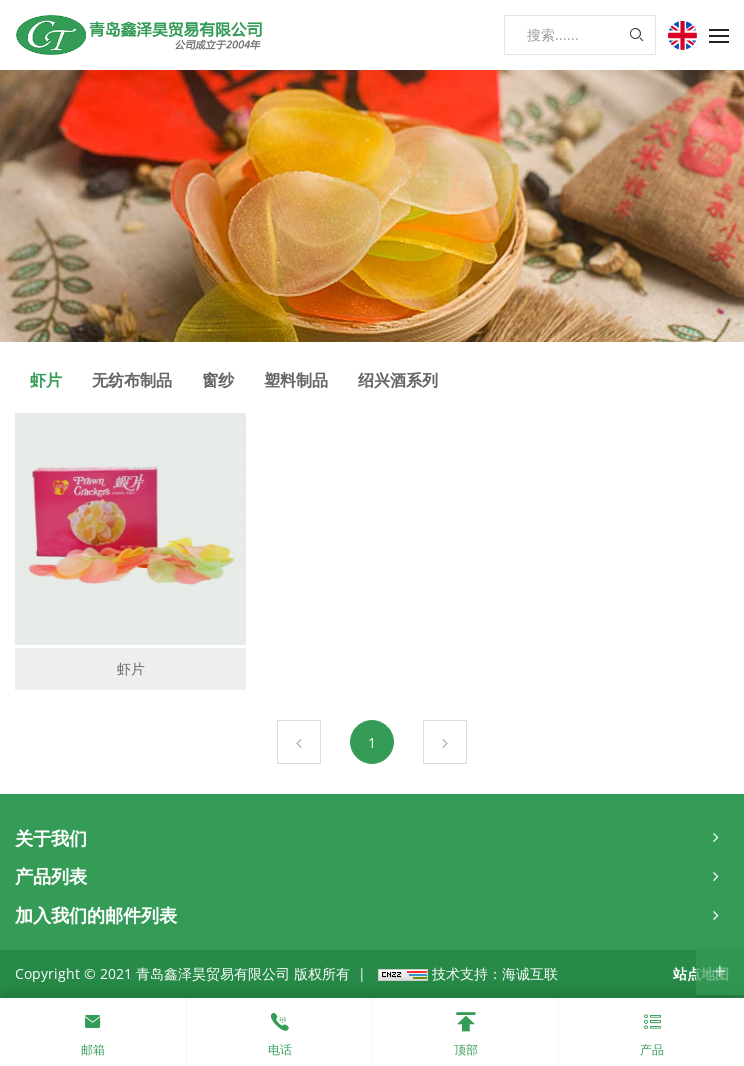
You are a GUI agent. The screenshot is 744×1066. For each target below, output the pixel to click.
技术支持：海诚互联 (495, 973)
